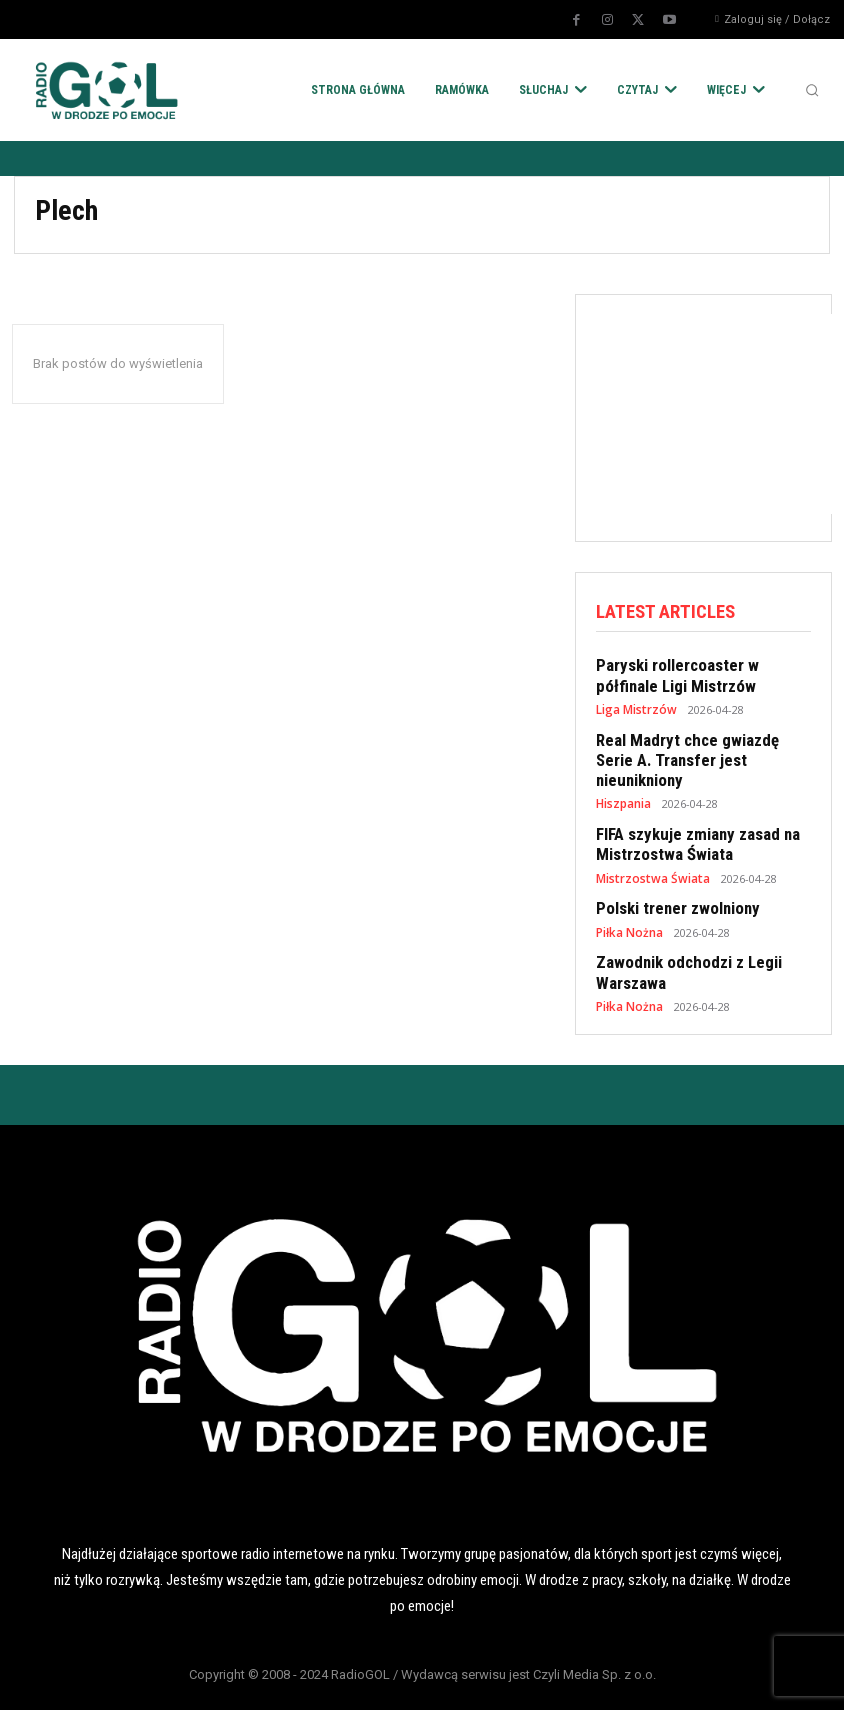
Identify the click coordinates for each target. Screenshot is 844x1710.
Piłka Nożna (627, 896)
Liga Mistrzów (634, 704)
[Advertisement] (720, 414)
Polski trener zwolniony (672, 874)
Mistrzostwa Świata (649, 844)
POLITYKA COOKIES (326, 1678)
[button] (812, 90)
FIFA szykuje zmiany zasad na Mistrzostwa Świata (689, 813)
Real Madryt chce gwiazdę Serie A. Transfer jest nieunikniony (698, 743)
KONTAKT (710, 1678)
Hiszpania (623, 774)
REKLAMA (518, 1678)
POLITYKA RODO (134, 1678)
